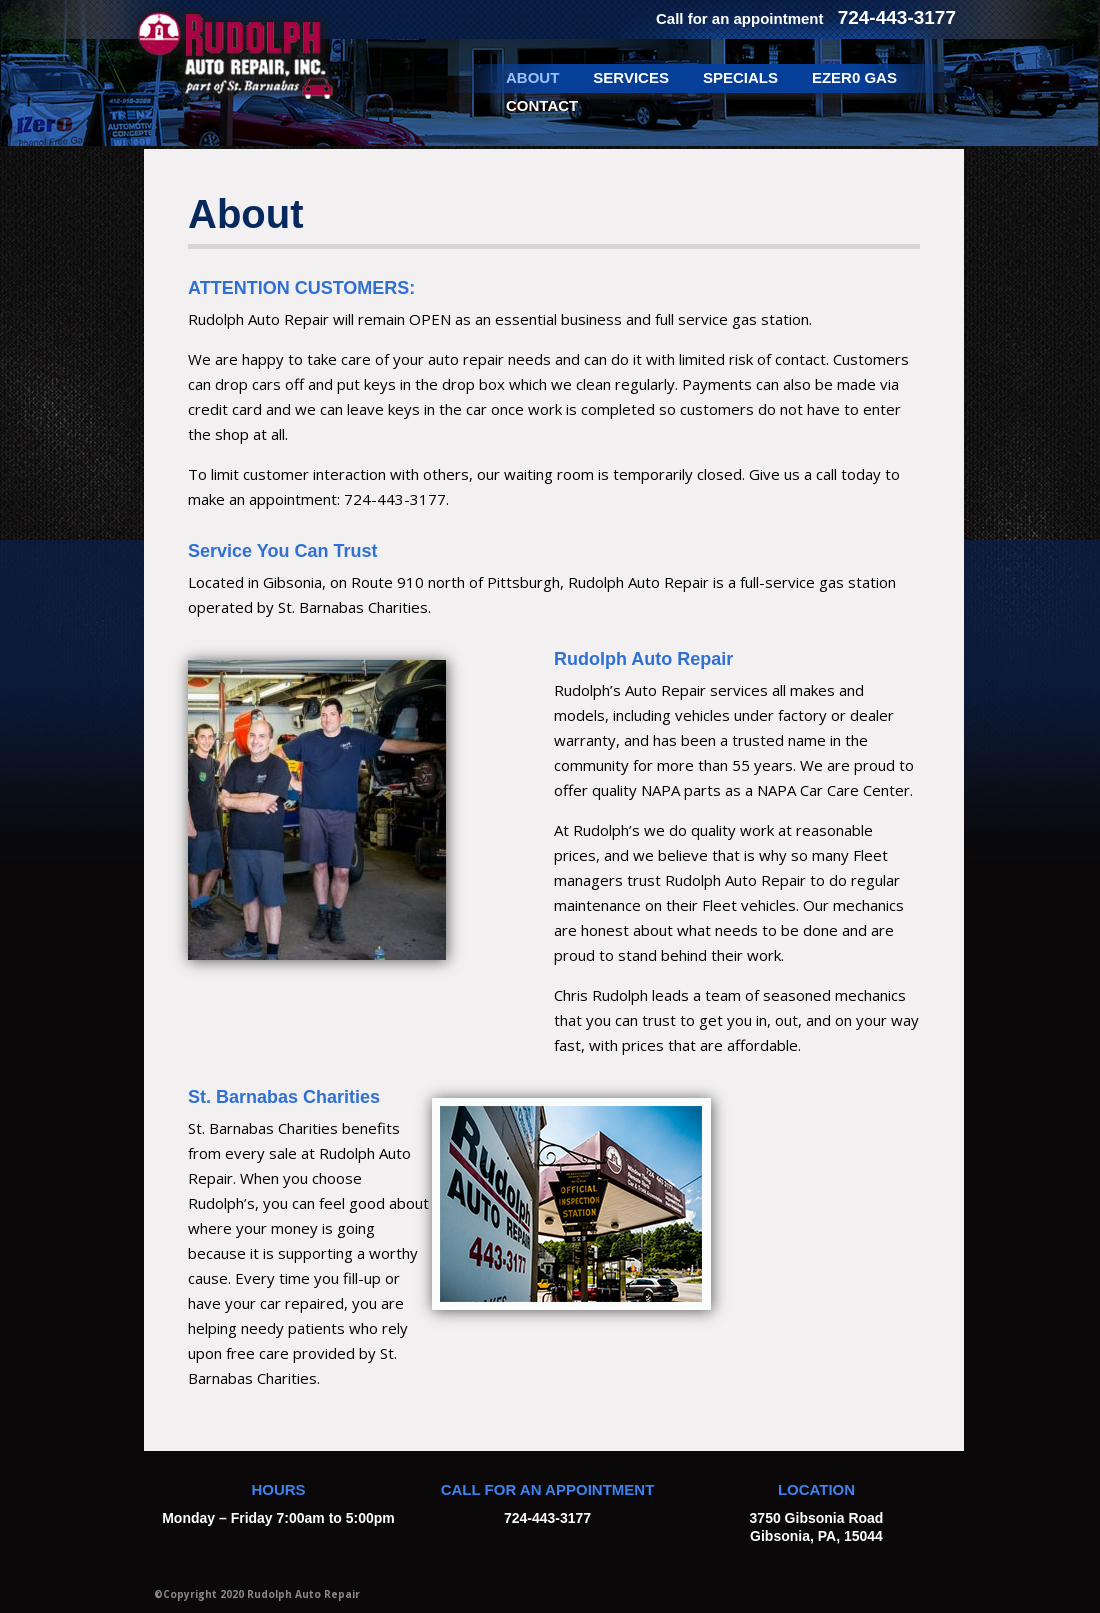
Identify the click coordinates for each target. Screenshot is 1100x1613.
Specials (740, 77)
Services (631, 77)
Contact (542, 105)
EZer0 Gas (854, 77)
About (532, 77)
